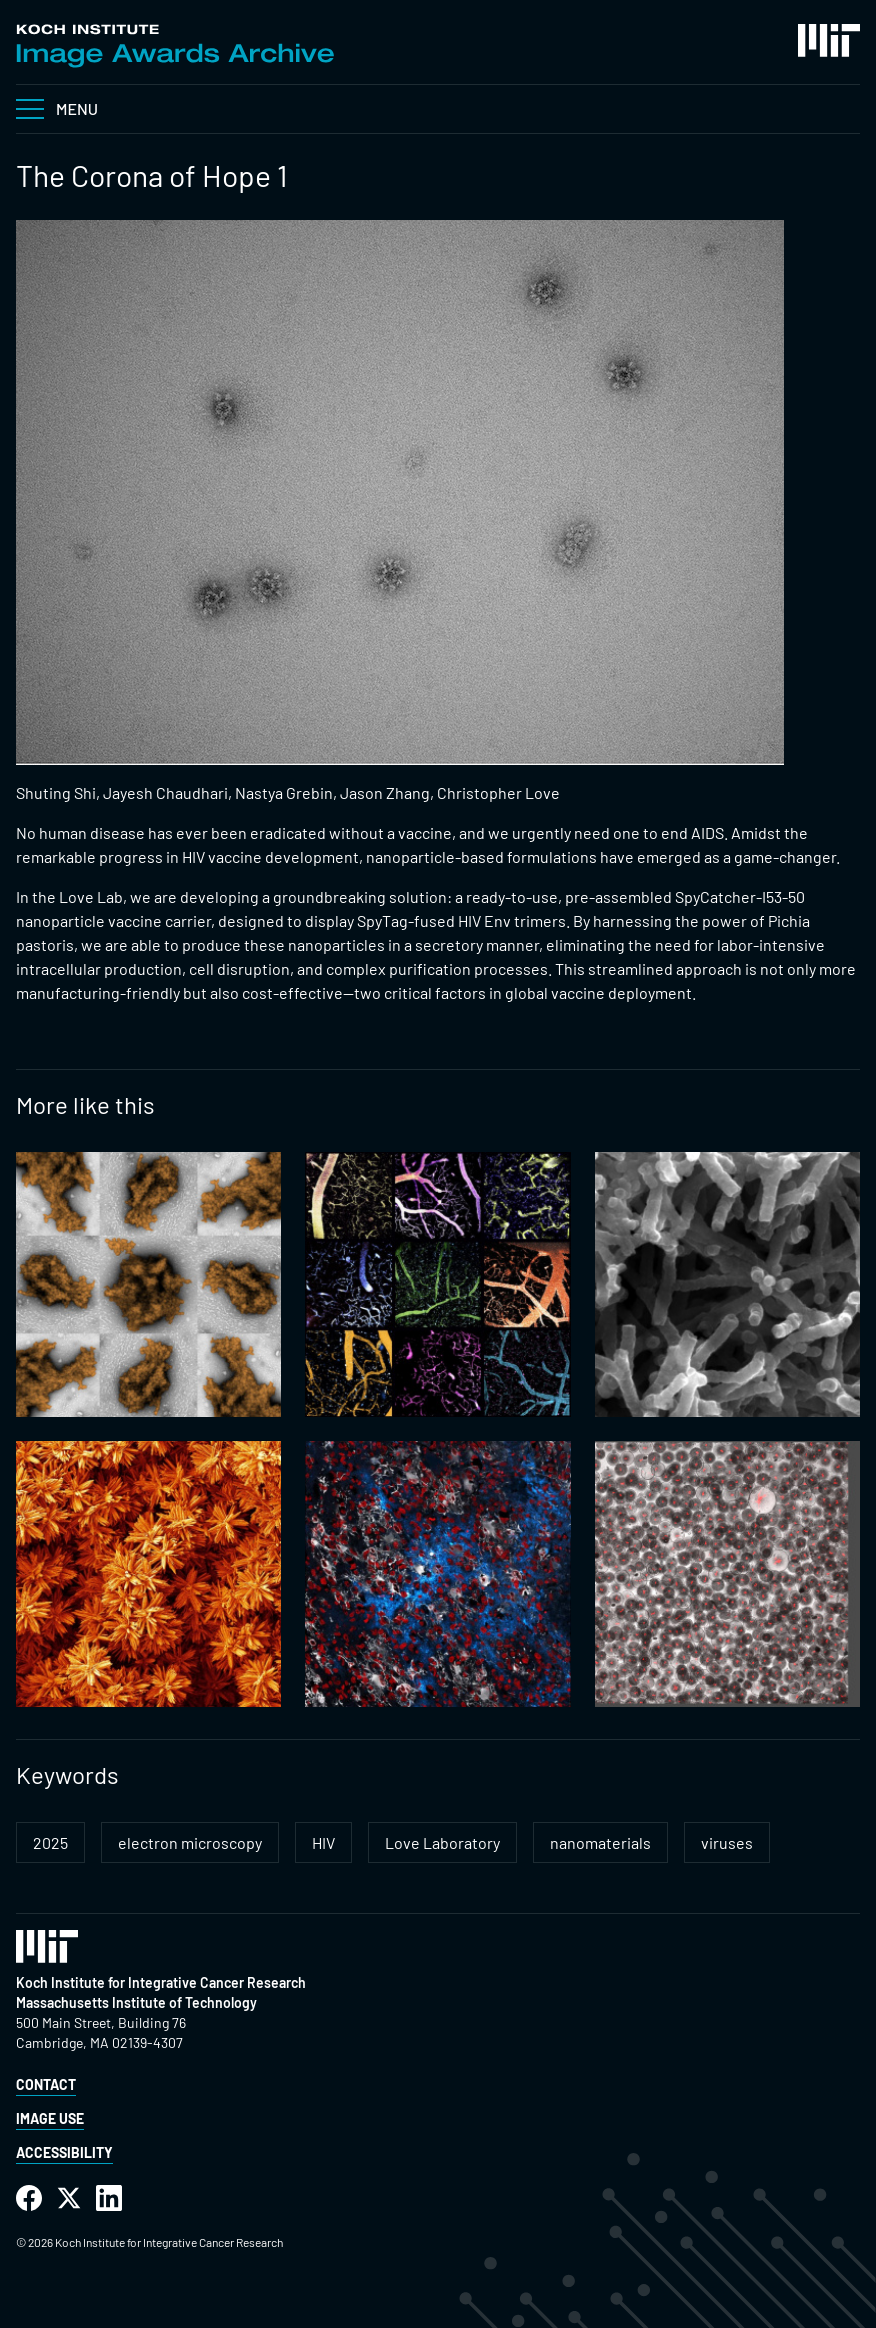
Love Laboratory (442, 1842)
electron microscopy (190, 1842)
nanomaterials (600, 1842)
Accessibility (64, 2152)
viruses (727, 1842)
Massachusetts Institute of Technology (136, 2002)
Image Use (50, 2118)
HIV (323, 1842)
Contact (46, 2084)
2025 (50, 1842)
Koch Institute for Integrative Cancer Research (161, 1982)
